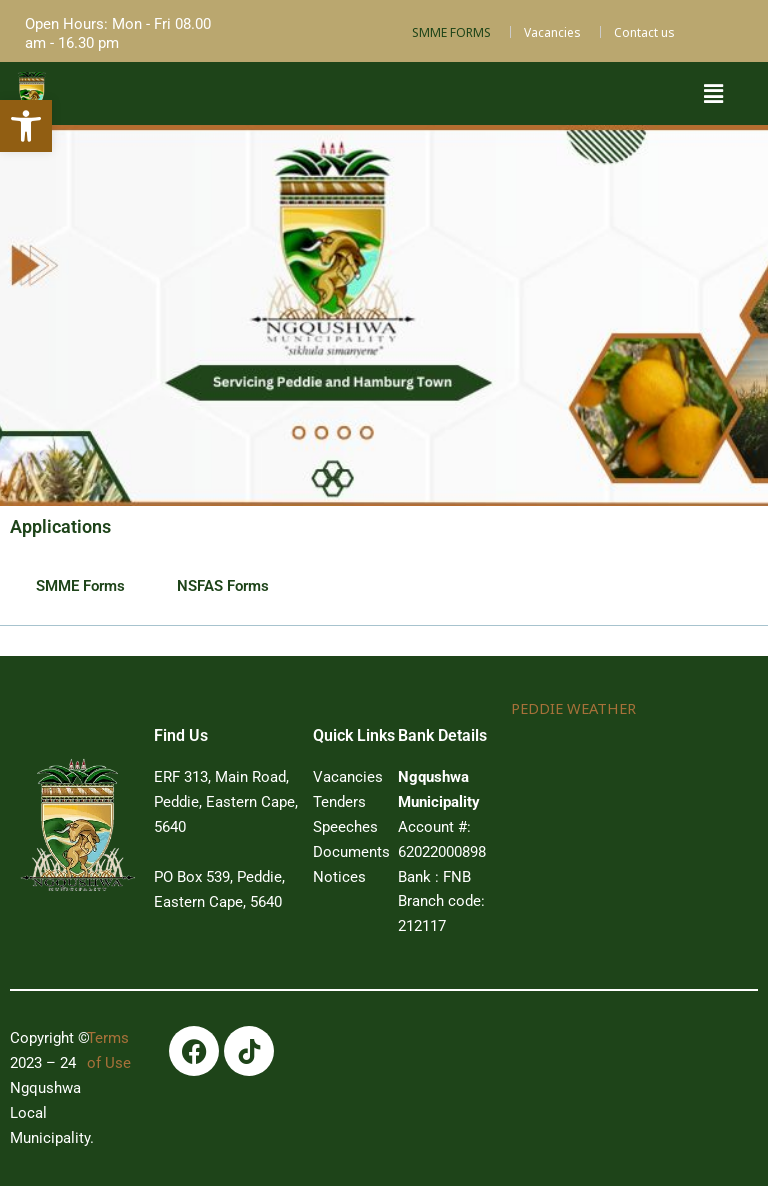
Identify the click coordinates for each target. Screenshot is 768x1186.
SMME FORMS (451, 32)
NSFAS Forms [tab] (223, 586)
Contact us (644, 32)
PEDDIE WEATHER (573, 708)
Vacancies (552, 32)
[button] (713, 93)
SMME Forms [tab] (80, 586)
